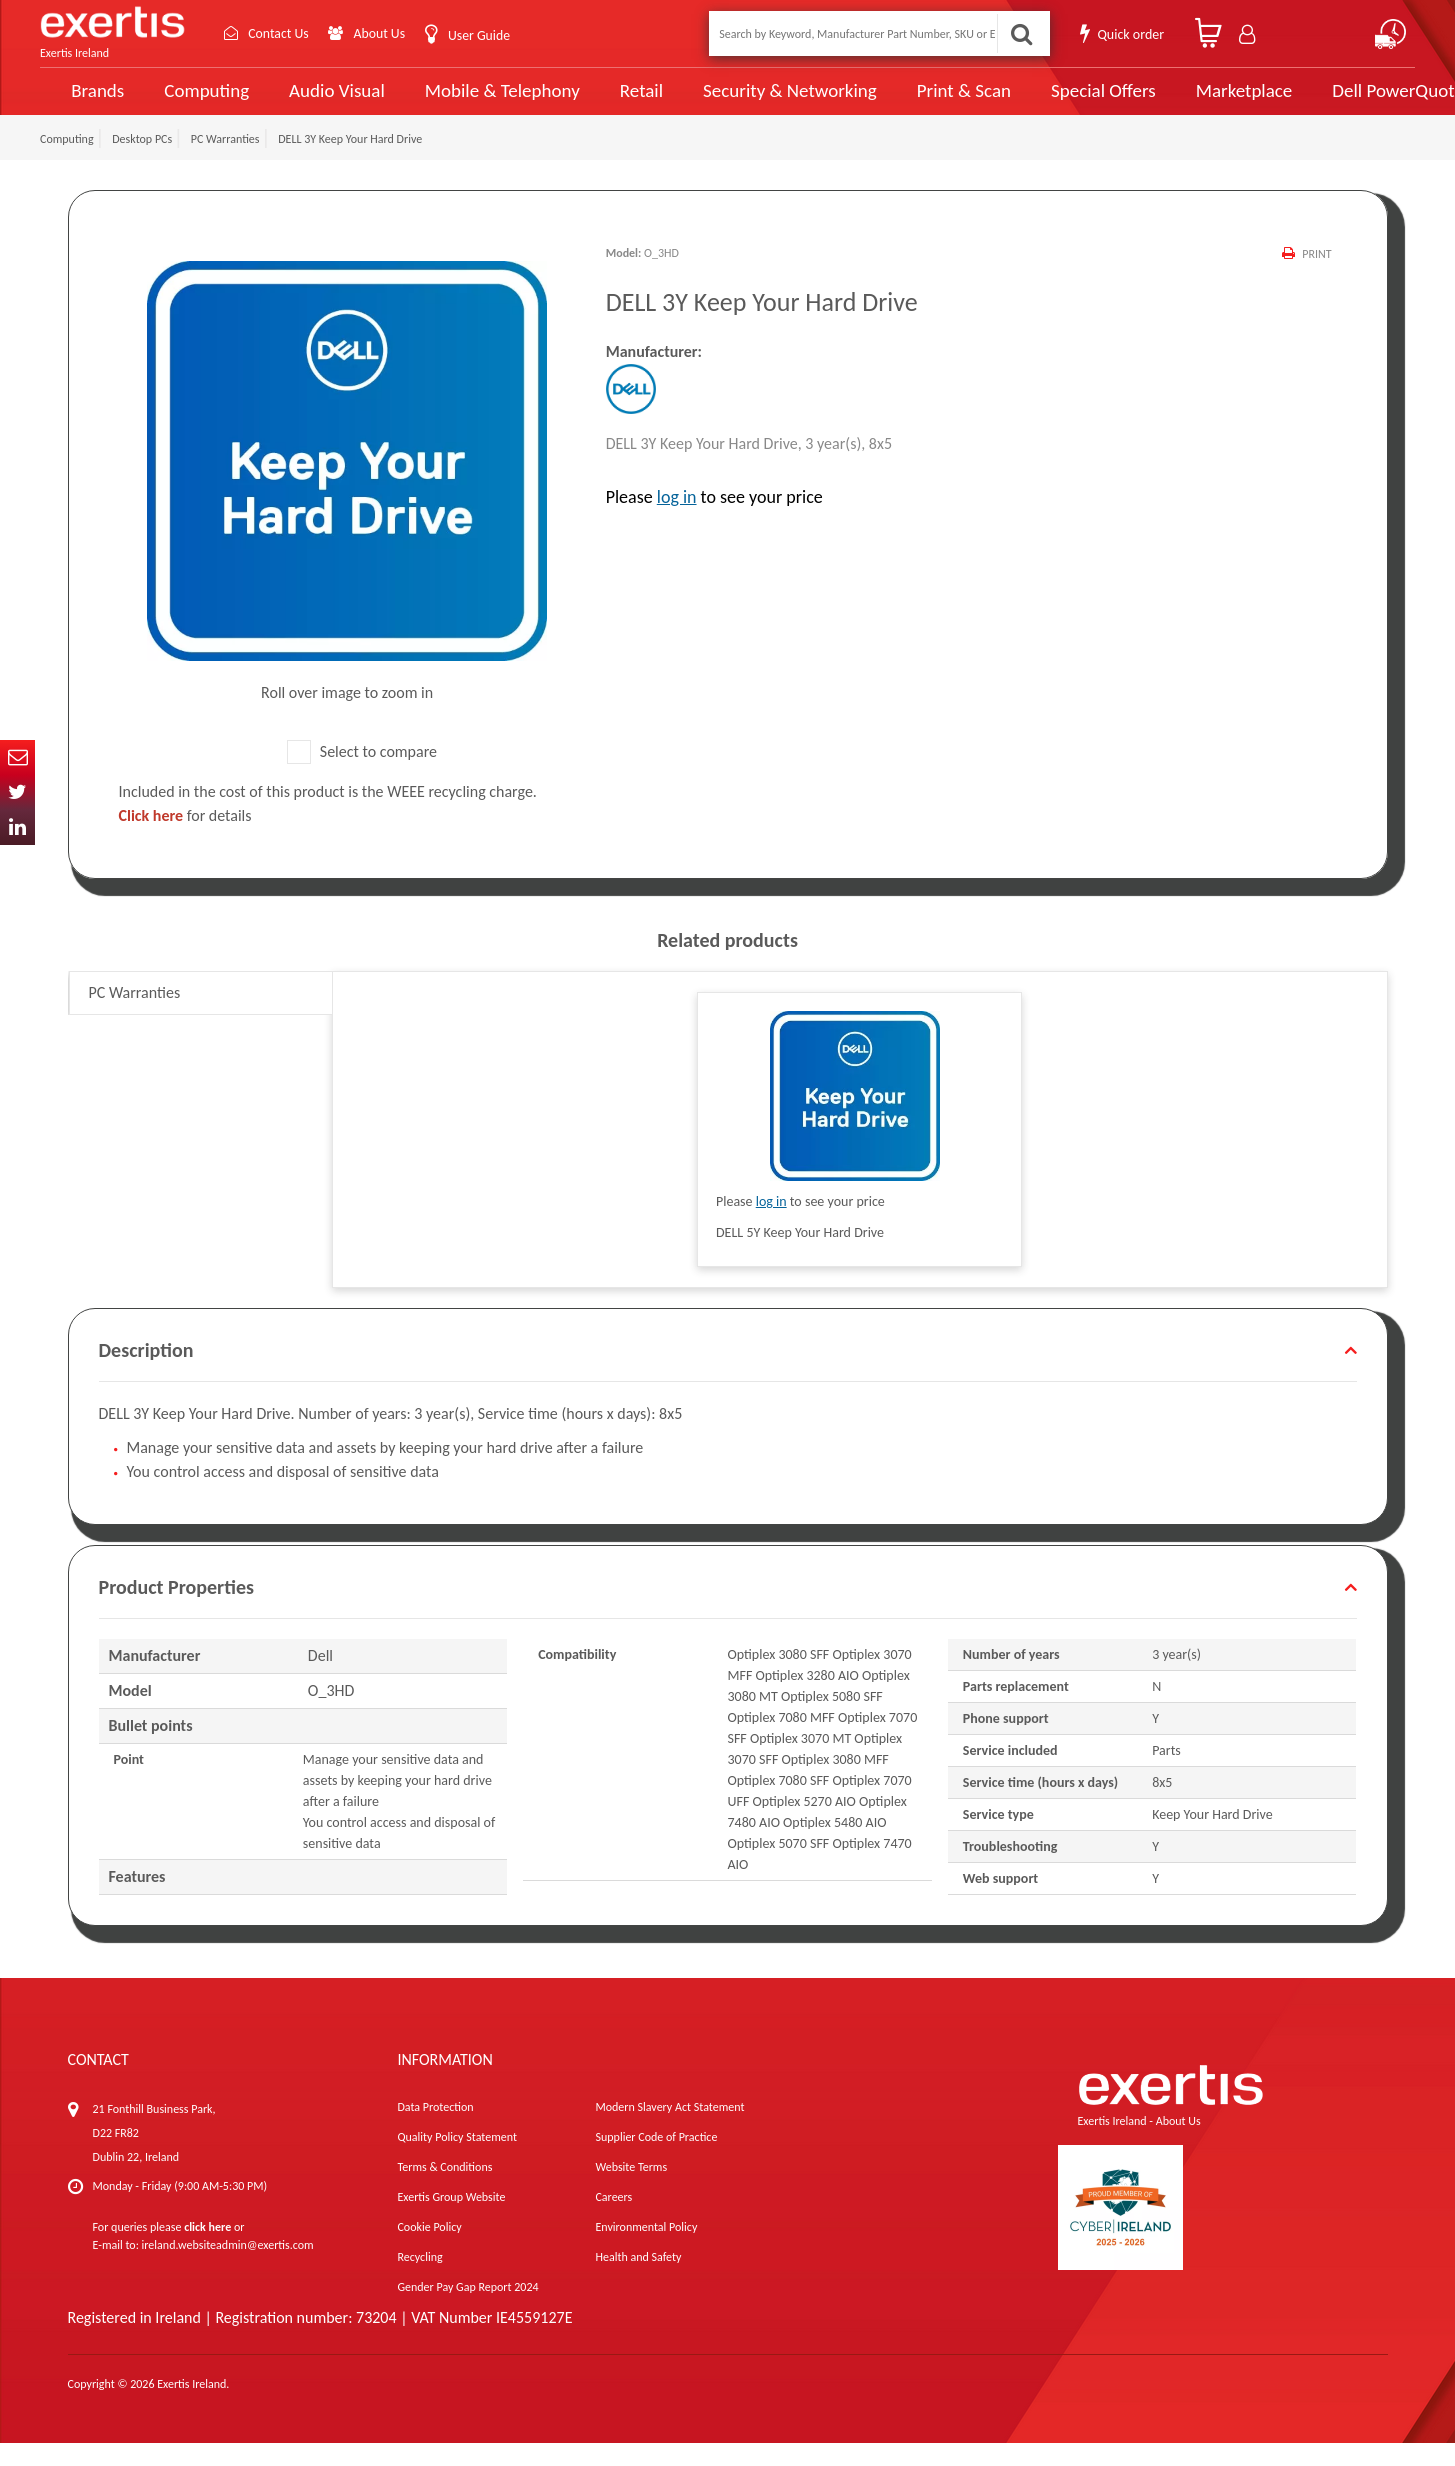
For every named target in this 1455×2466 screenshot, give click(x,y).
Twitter (17, 792)
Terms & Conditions (444, 2190)
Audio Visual (322, 102)
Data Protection (435, 2130)
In (17, 827)
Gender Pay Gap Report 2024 (467, 2310)
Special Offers (1049, 102)
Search (1021, 33)
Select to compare (362, 774)
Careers (613, 2220)
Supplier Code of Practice (656, 2160)
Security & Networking (753, 102)
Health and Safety (638, 2280)
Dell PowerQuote (1334, 102)
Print (1316, 277)
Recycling (419, 2280)
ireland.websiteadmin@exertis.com (228, 2268)
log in (677, 520)
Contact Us (280, 33)
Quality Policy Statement (456, 2160)
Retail (610, 102)
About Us (382, 33)
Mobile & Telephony (477, 102)
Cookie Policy (429, 2250)
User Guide (482, 35)
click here (207, 2250)
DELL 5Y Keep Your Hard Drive (800, 1255)
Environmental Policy (646, 2250)
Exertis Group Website (451, 2220)
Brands (86, 102)
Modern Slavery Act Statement (669, 2130)
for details (185, 838)
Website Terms (631, 2190)
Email (17, 757)
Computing (195, 102)
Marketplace (1185, 102)
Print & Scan (917, 102)
